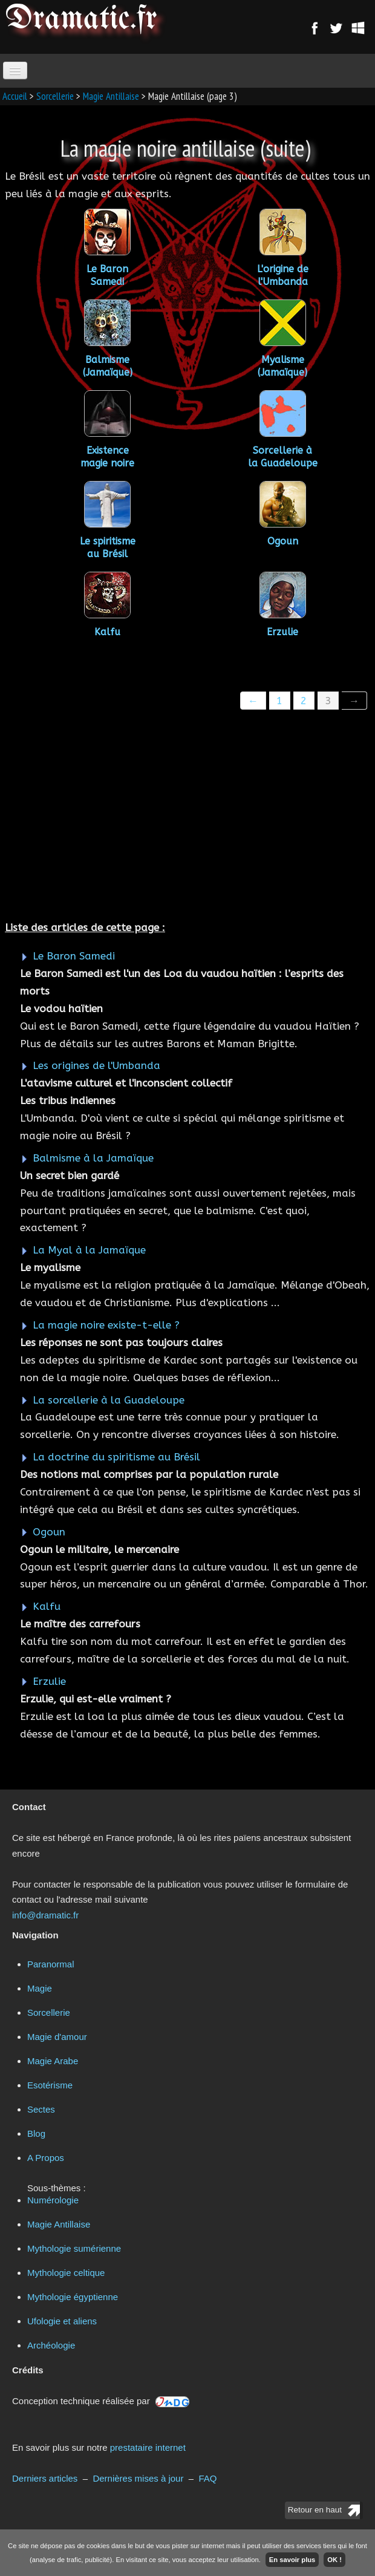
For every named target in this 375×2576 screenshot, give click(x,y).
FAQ (207, 2478)
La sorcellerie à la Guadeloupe (108, 1400)
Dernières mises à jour (138, 2478)
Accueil (14, 96)
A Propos (45, 2158)
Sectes (41, 2109)
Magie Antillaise (111, 96)
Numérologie (53, 2200)
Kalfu (63, 1606)
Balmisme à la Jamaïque (93, 1158)
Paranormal (50, 1964)
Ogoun (61, 1532)
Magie (39, 1988)
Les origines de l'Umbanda (96, 1065)
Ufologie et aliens (62, 2321)
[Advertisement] (187, 816)
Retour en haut (315, 2509)
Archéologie (51, 2345)
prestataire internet (148, 2447)
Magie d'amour (57, 2037)
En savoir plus (292, 2559)
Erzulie (49, 1681)
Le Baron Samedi (74, 956)
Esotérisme (50, 2085)
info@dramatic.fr (45, 1915)
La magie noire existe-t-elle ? (106, 1325)
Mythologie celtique (66, 2272)
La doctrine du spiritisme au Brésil (116, 1457)
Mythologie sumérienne (74, 2248)
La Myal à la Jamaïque (89, 1250)
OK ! (334, 2559)
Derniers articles (44, 2478)
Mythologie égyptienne (72, 2297)
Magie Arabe (52, 2061)
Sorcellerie (55, 96)
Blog (36, 2133)
